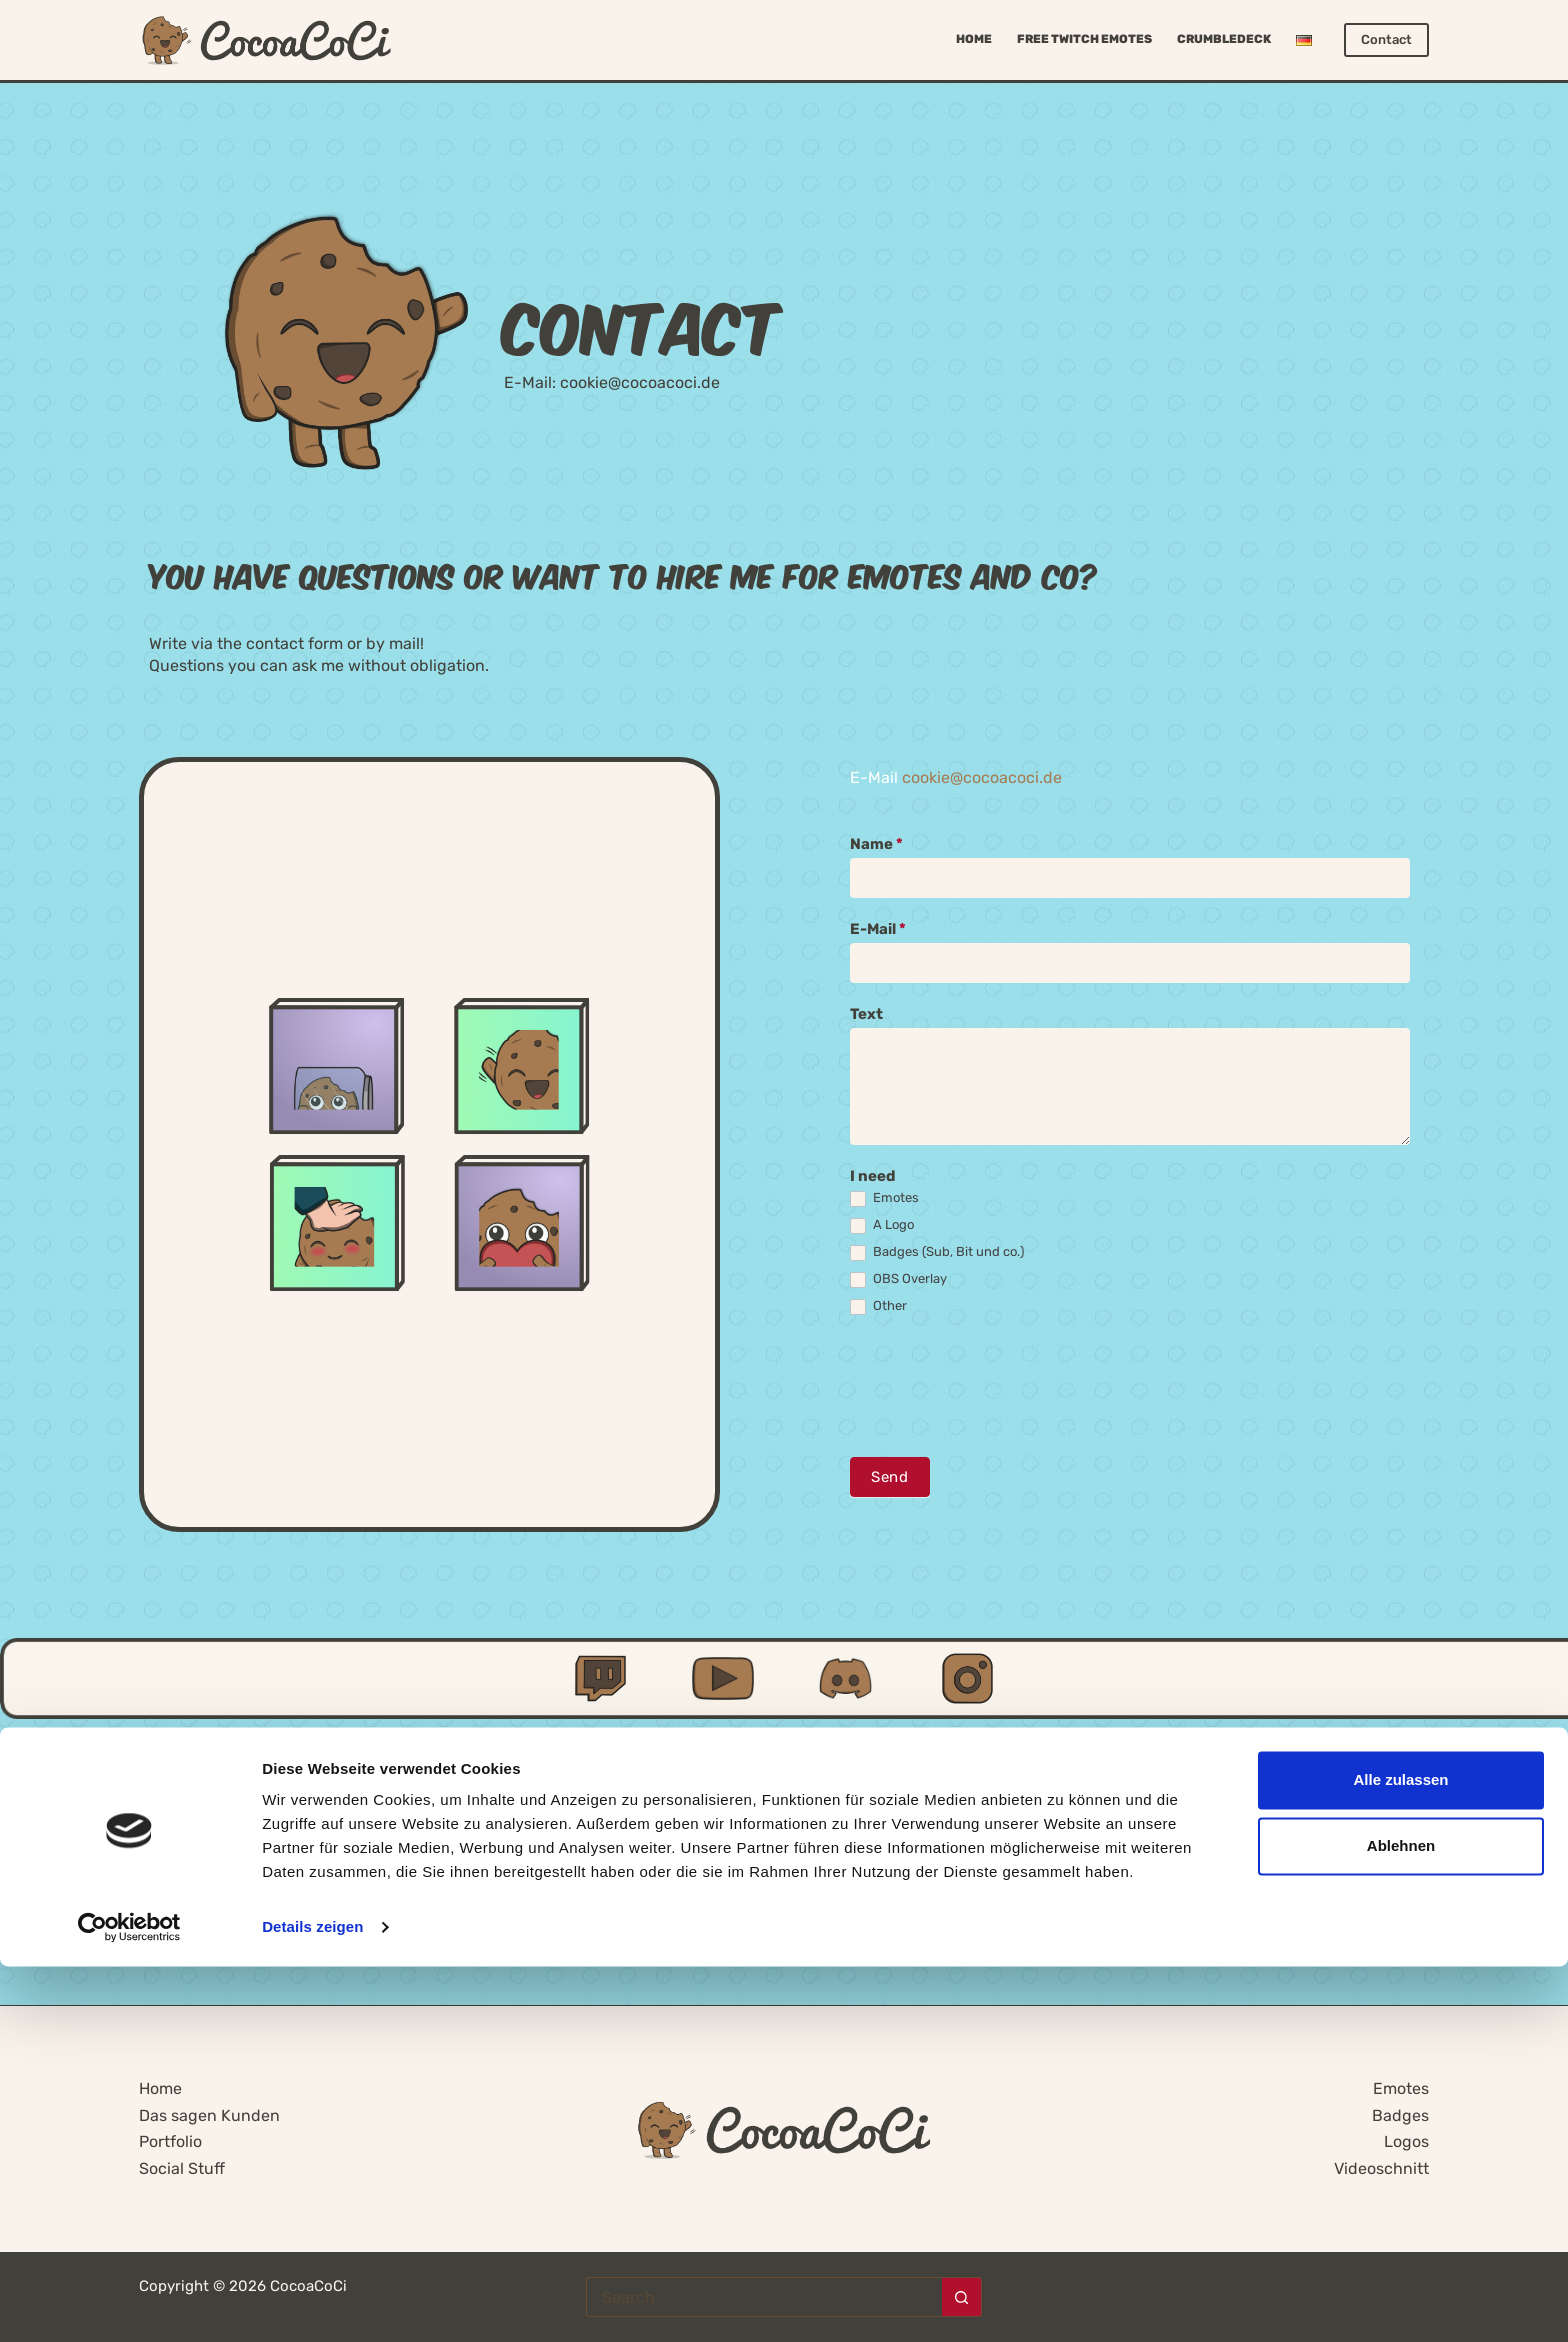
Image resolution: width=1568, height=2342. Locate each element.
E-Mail (878, 929)
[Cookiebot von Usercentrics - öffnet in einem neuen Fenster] (129, 2303)
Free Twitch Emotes (1084, 39)
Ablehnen (1401, 2220)
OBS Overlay (898, 1279)
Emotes (884, 1198)
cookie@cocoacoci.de (640, 382)
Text (866, 1014)
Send (888, 1477)
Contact (1386, 39)
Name (876, 844)
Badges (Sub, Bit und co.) (937, 1252)
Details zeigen (312, 2302)
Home (974, 39)
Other (878, 1306)
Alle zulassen (1400, 2155)
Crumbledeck (1224, 39)
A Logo (882, 1225)
